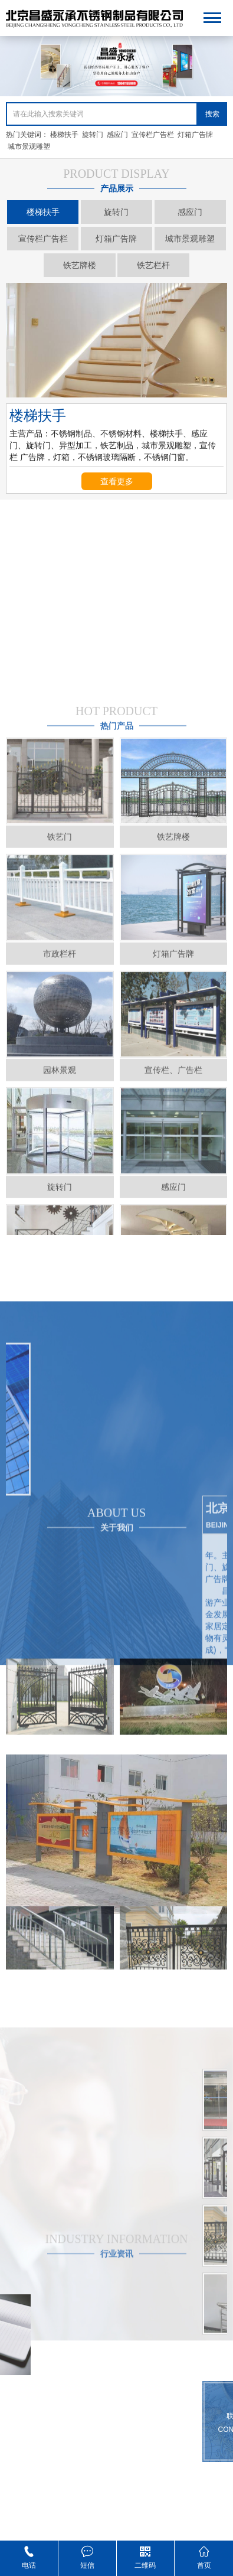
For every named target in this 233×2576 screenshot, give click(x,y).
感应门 (117, 135)
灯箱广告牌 (195, 135)
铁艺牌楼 (79, 265)
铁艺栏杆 (153, 265)
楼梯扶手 (64, 135)
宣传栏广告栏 (153, 135)
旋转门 (92, 135)
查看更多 (116, 481)
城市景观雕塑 (29, 146)
